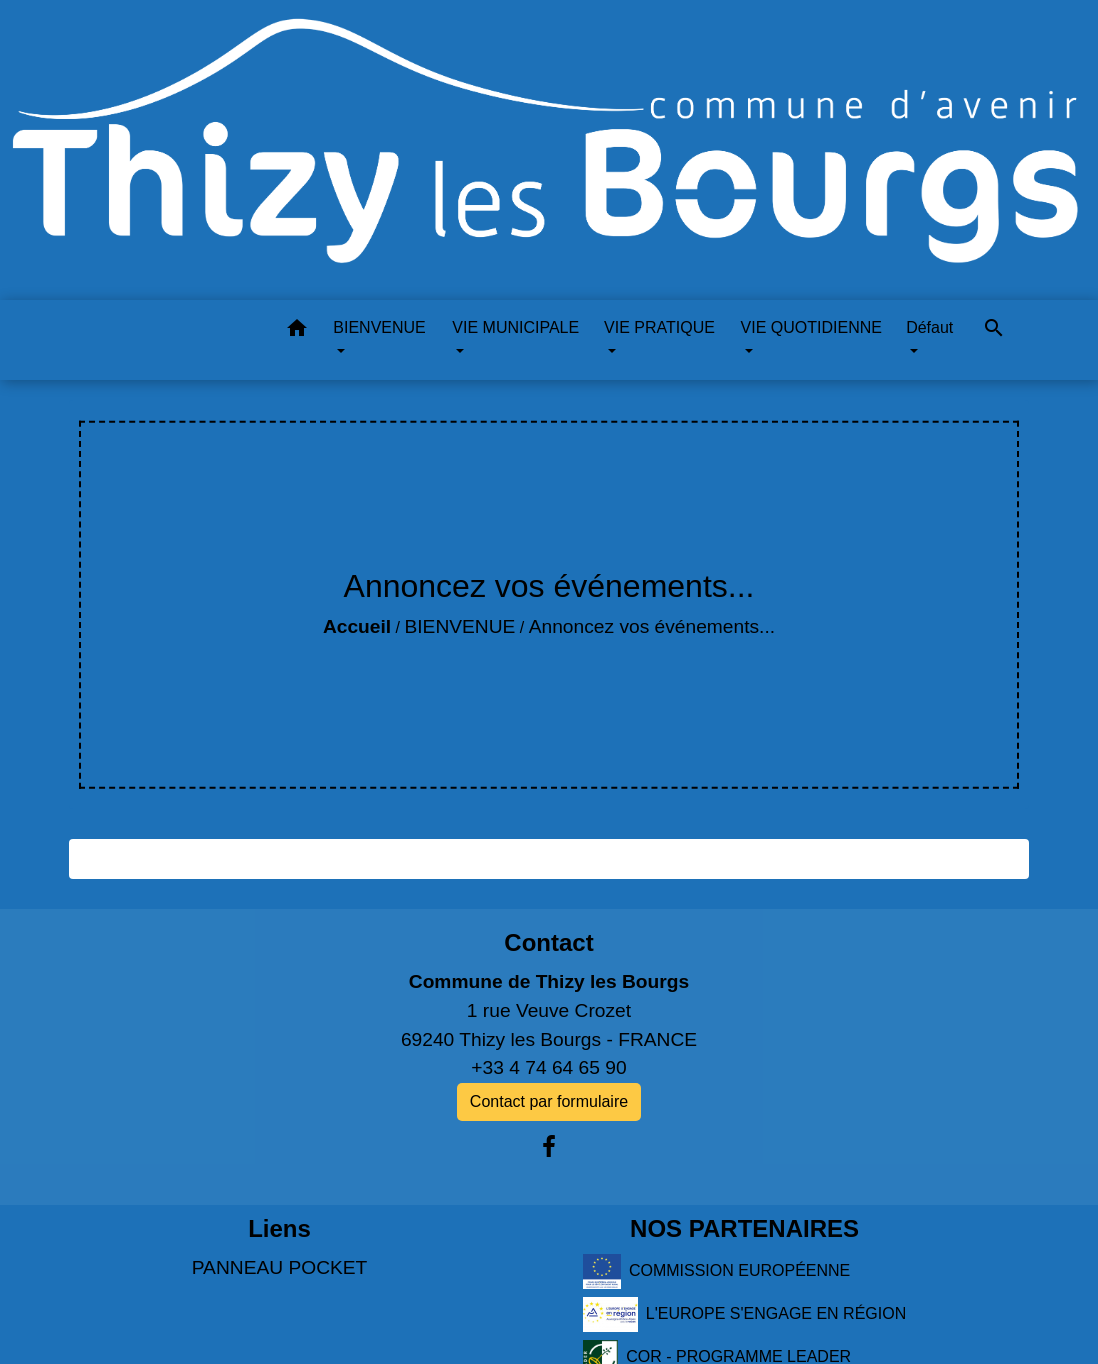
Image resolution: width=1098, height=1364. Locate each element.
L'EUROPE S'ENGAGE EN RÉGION (744, 1314)
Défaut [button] (929, 327)
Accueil (357, 626)
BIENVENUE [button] (379, 327)
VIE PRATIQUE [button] (659, 327)
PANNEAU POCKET (280, 1267)
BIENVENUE (459, 626)
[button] (297, 331)
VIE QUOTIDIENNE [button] (811, 327)
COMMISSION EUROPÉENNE (716, 1271)
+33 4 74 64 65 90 (548, 1067)
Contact (548, 942)
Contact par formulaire (549, 1101)
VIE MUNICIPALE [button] (515, 327)
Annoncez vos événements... (652, 626)
